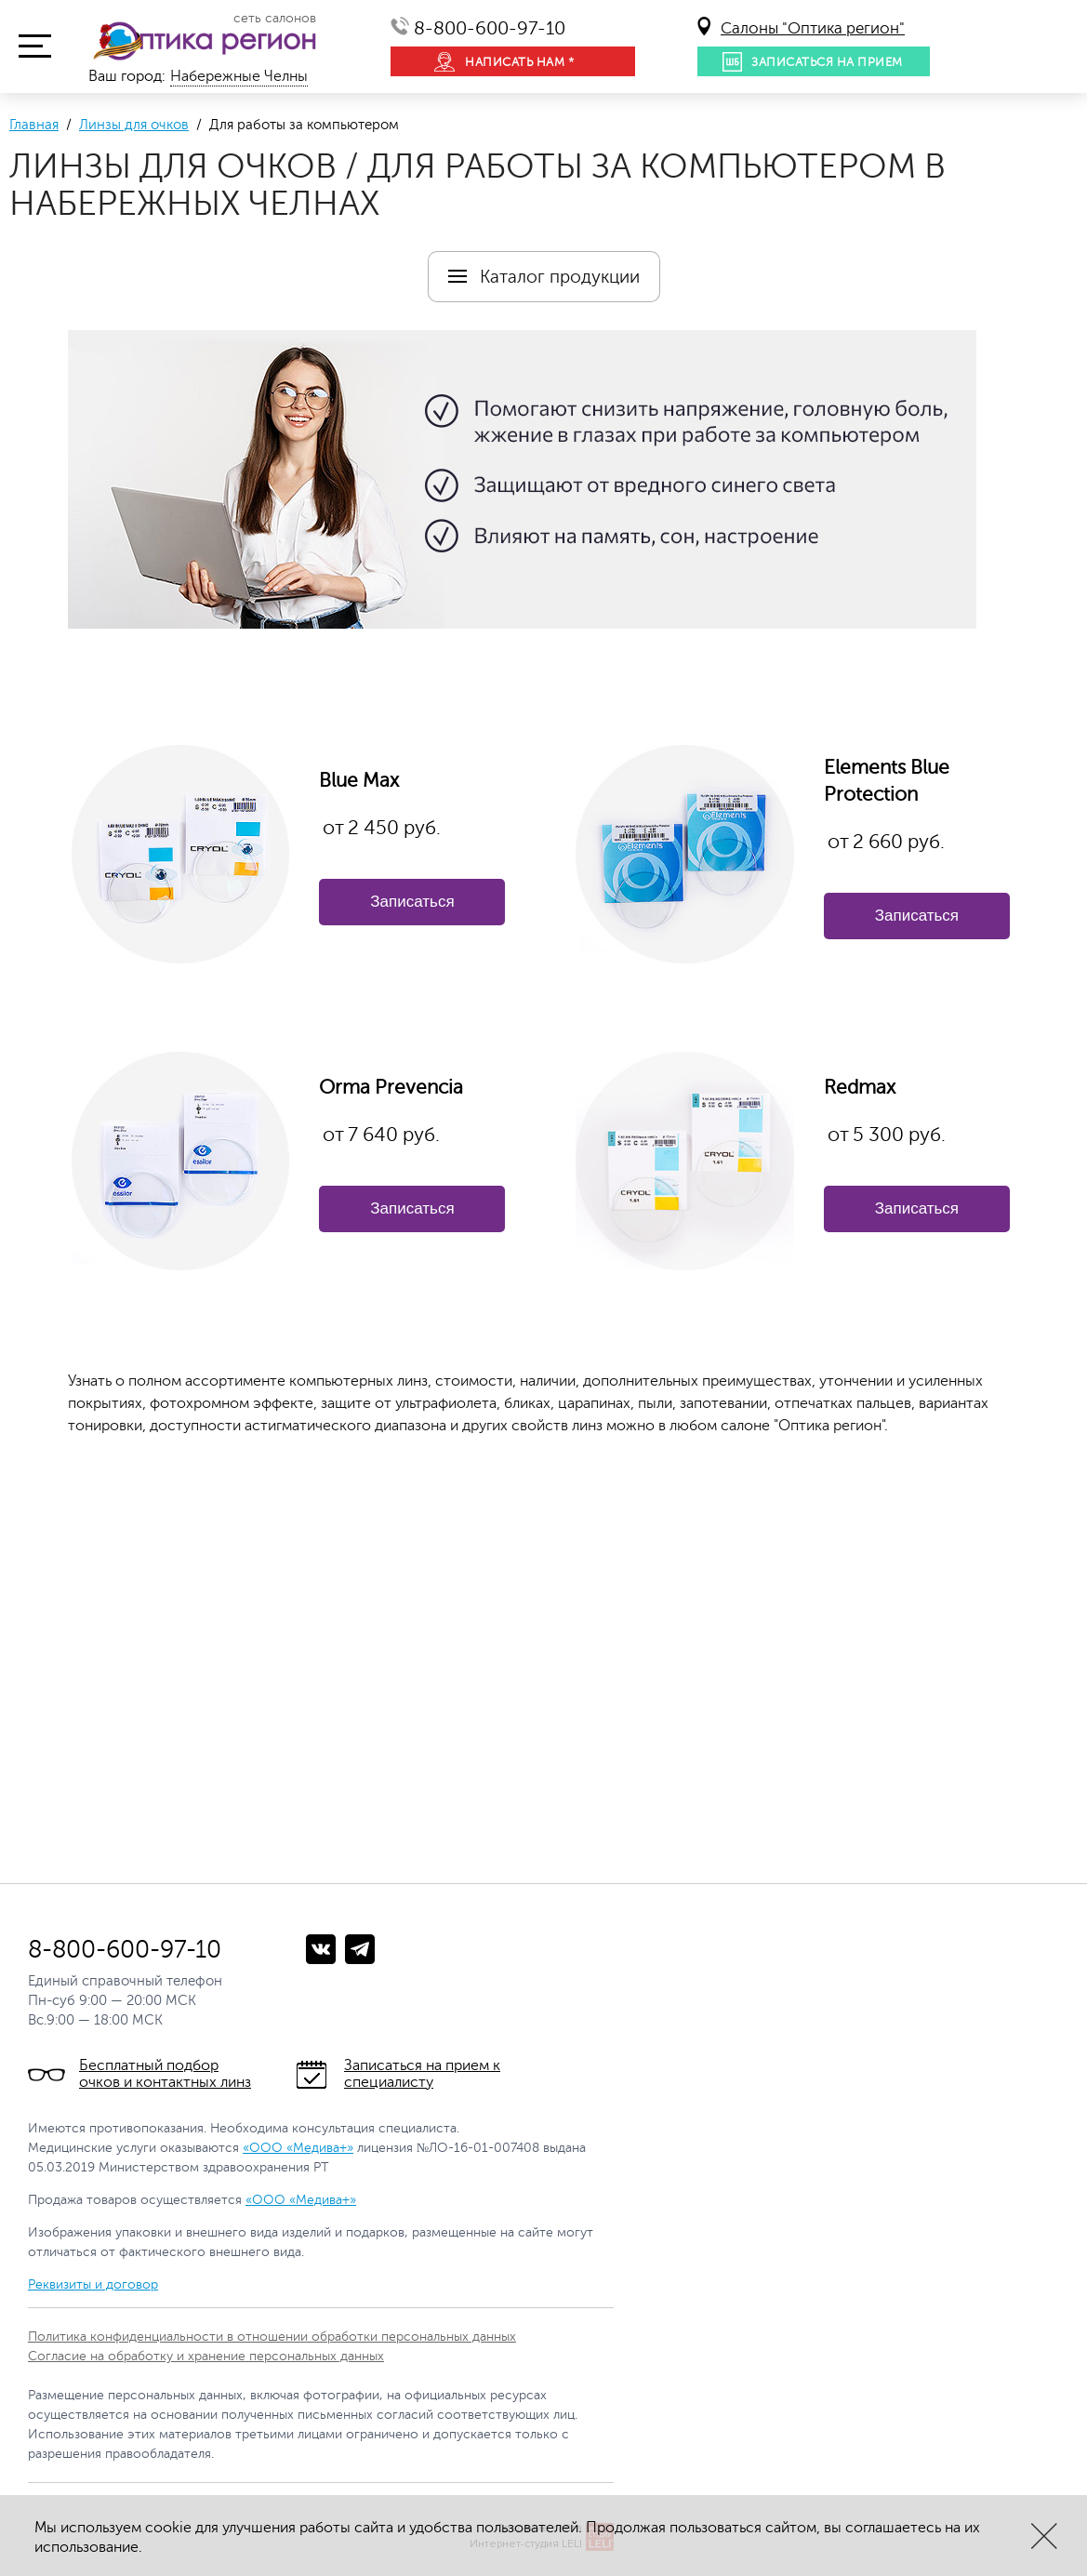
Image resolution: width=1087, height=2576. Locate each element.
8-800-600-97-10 (489, 28)
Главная (34, 125)
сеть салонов (274, 18)
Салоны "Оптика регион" (813, 28)
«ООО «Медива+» (298, 2148)
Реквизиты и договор (93, 2284)
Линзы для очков (134, 125)
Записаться (412, 901)
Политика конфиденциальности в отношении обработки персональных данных (272, 2337)
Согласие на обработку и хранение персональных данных (206, 2356)
